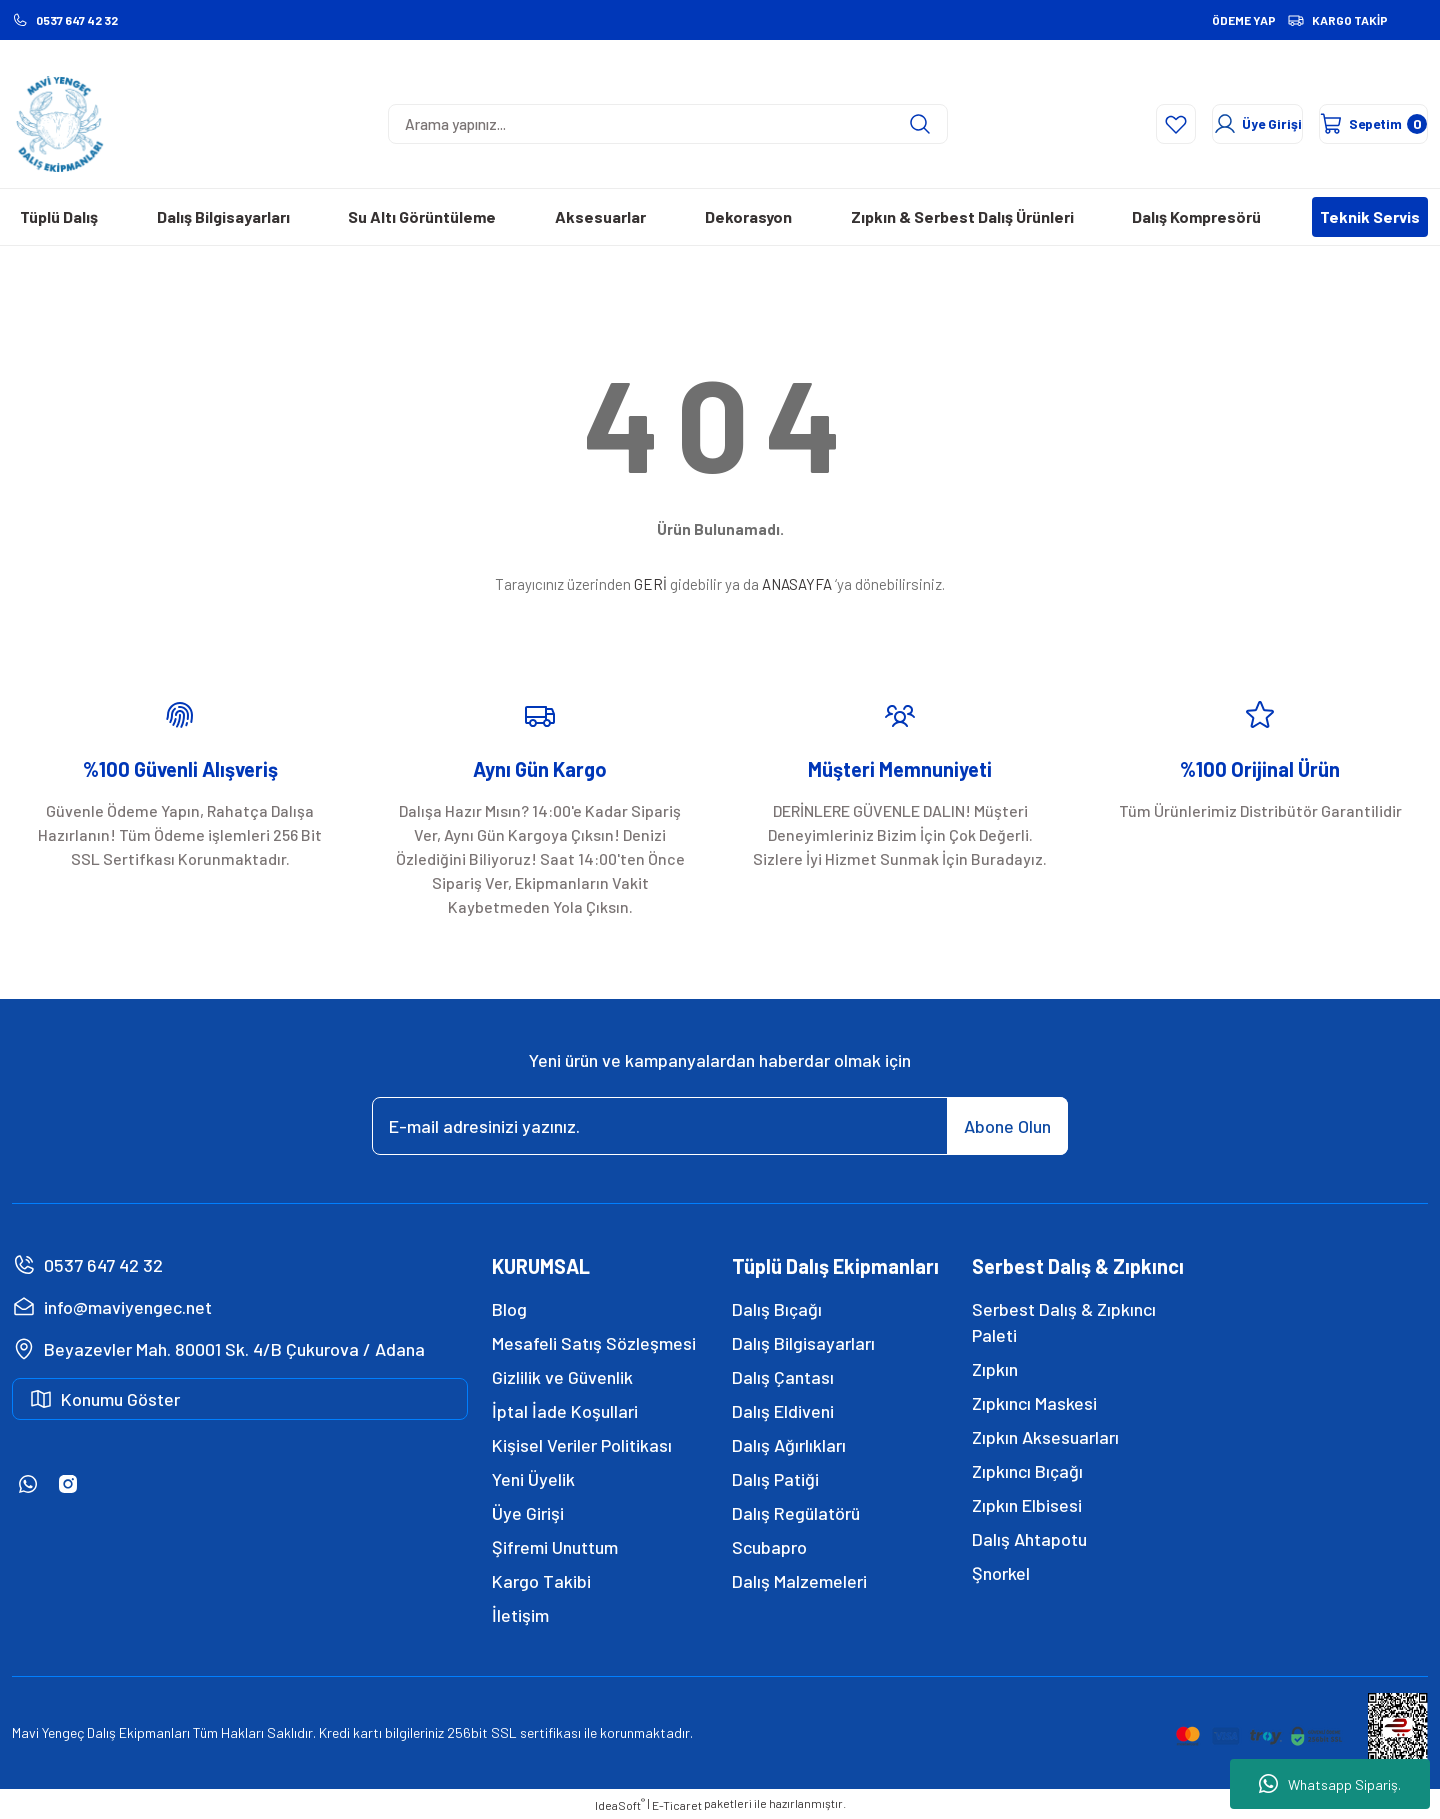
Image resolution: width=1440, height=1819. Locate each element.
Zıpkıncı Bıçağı (1027, 1471)
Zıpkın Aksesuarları (1045, 1437)
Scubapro (769, 1547)
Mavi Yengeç (48, 1732)
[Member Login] (1183, 124)
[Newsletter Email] (720, 1126)
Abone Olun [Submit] (1007, 1126)
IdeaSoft (620, 1804)
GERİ (650, 584)
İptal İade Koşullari (565, 1411)
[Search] (668, 124)
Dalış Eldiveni (783, 1411)
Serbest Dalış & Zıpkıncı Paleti (1064, 1322)
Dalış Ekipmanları (138, 1732)
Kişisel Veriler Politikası (582, 1445)
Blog (509, 1309)
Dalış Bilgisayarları (803, 1343)
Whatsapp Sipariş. (1330, 1784)
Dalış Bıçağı (777, 1309)
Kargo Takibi (541, 1581)
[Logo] (60, 124)
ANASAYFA (797, 584)
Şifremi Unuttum (555, 1547)
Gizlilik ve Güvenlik (562, 1377)
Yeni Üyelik (533, 1479)
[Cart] (1352, 124)
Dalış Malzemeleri (799, 1581)
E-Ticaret (677, 1805)
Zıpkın (995, 1369)
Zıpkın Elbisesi (1027, 1505)
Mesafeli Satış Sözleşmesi (594, 1343)
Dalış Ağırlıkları (789, 1445)
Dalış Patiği (775, 1479)
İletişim (520, 1615)
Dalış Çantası (783, 1377)
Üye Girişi (528, 1513)
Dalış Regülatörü (796, 1513)
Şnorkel (1001, 1573)
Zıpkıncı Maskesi (1034, 1403)
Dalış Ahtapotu (1029, 1539)
